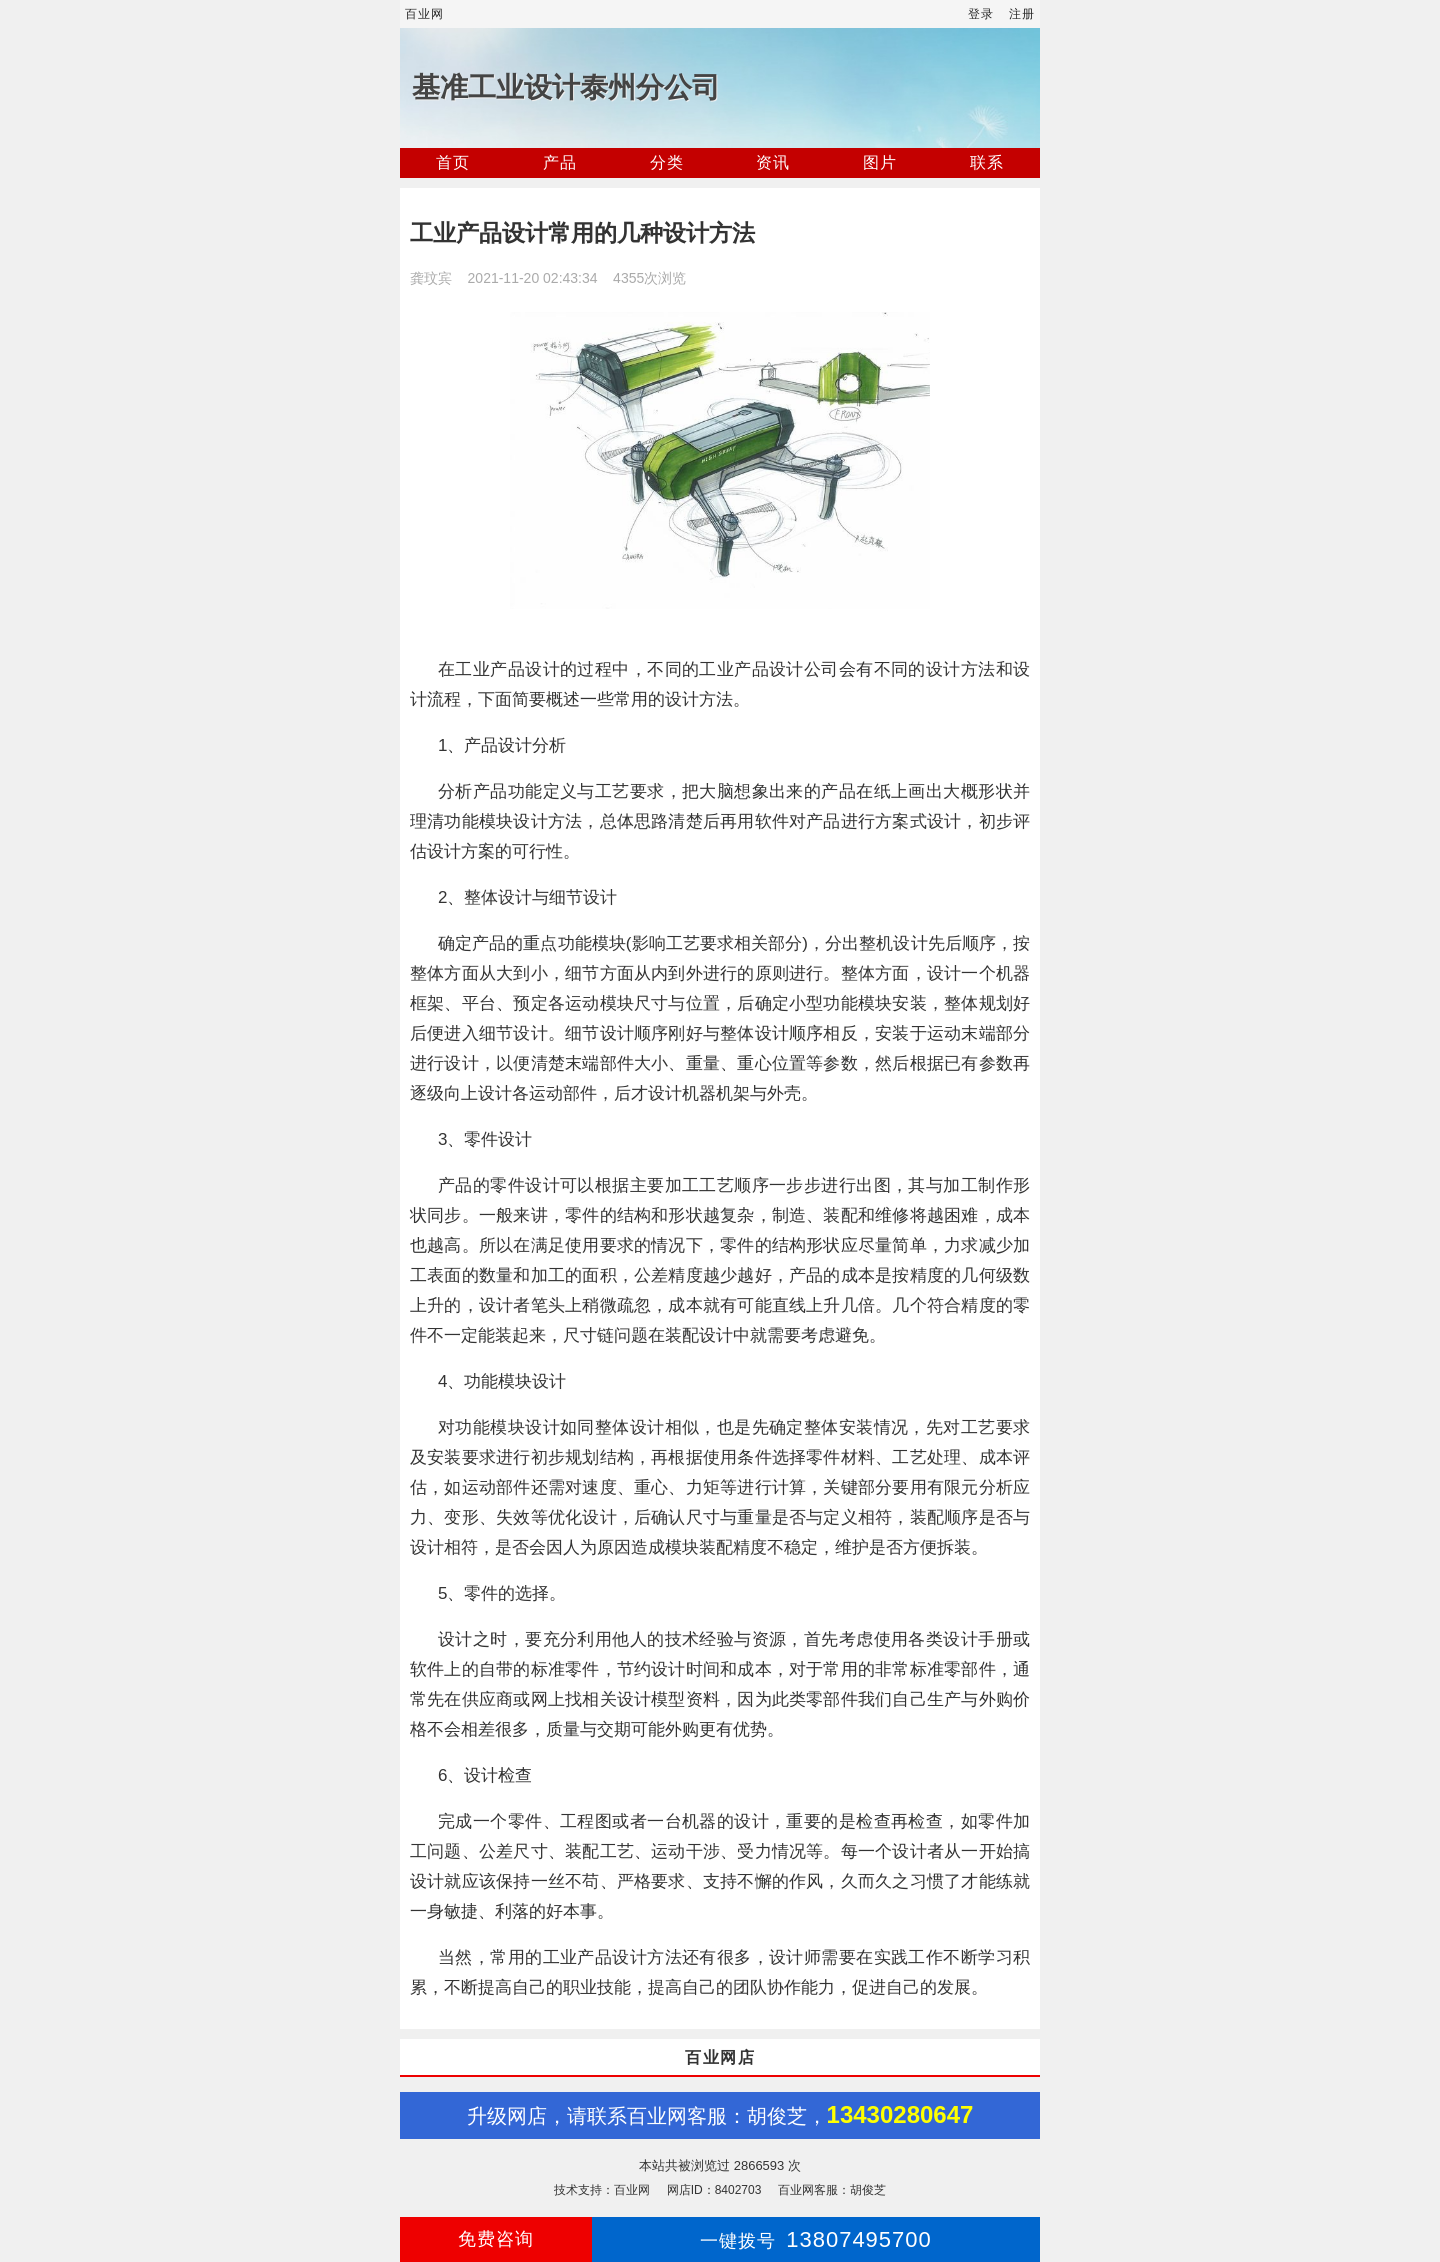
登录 (981, 14)
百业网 (424, 14)
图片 (880, 162)
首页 (453, 162)
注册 (1022, 14)
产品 (560, 162)
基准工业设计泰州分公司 (566, 87)
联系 (987, 162)
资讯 (773, 162)
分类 (667, 162)
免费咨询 (496, 2239)
